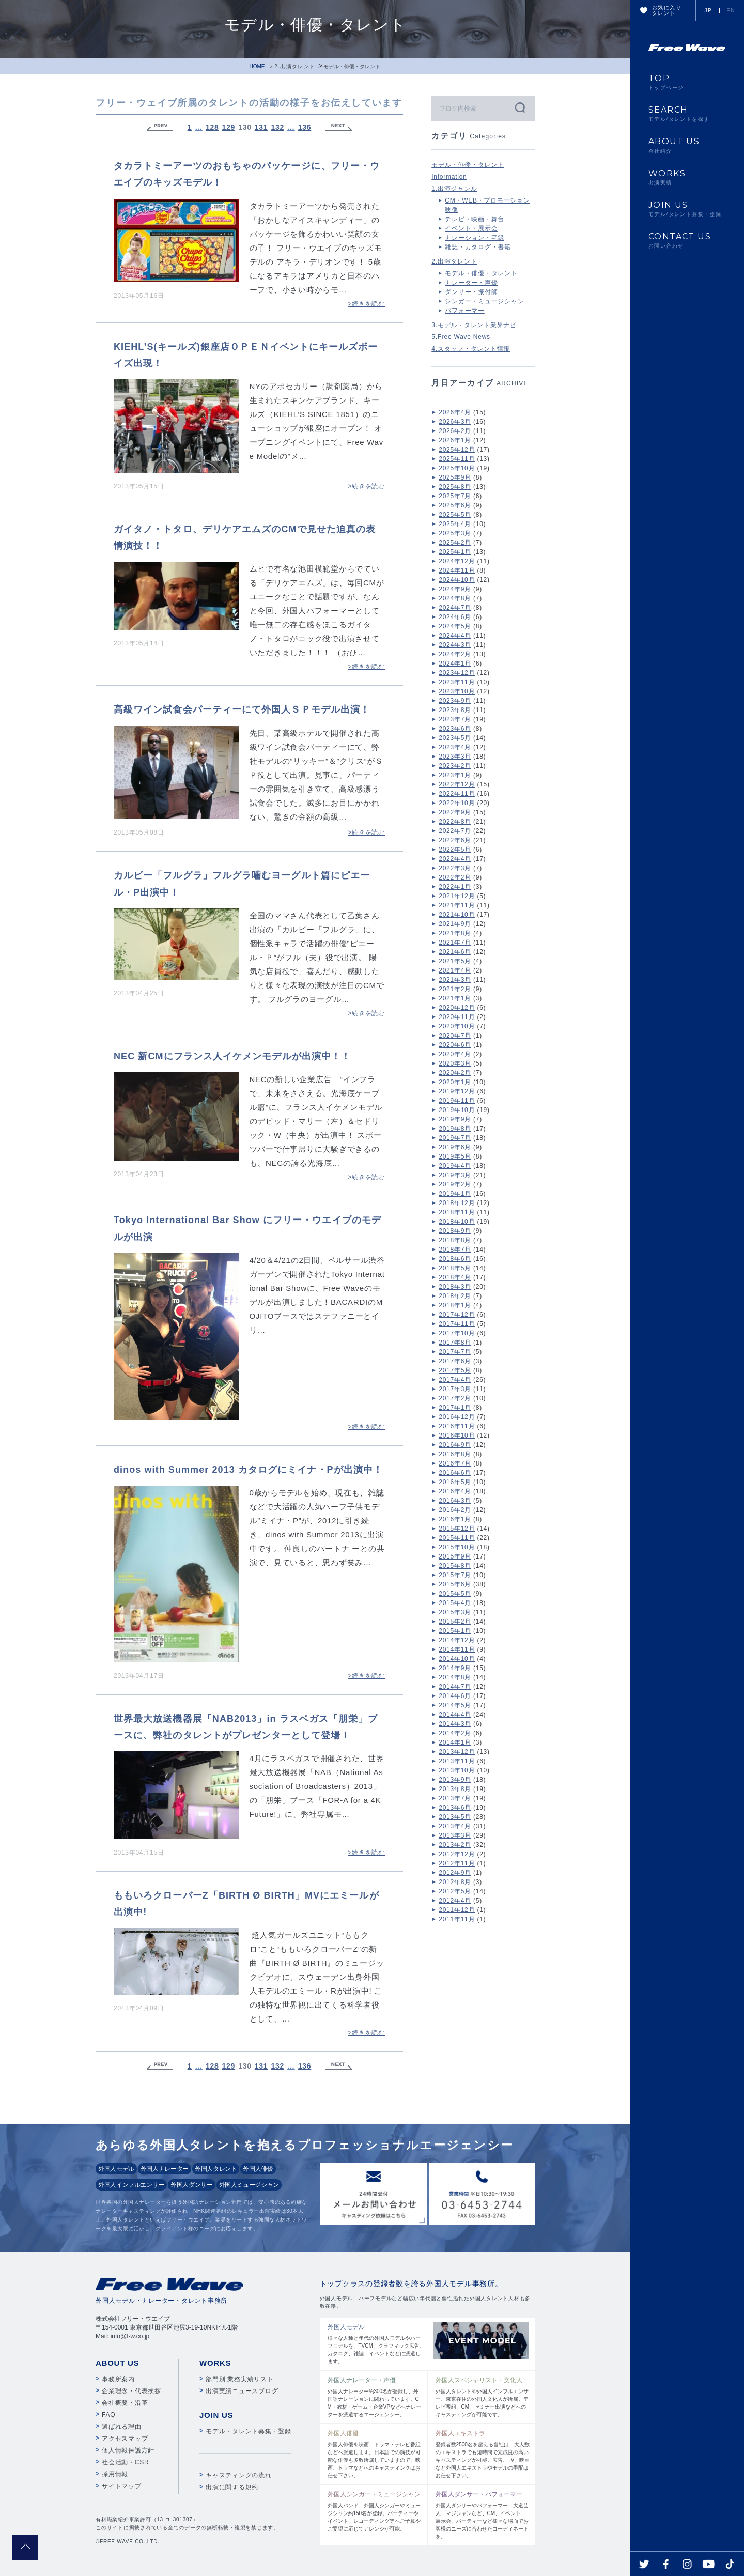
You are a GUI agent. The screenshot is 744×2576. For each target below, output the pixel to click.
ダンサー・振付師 (471, 292)
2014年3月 (455, 1723)
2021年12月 (457, 896)
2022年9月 (455, 812)
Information (449, 176)
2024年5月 (455, 626)
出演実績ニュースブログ (242, 2391)
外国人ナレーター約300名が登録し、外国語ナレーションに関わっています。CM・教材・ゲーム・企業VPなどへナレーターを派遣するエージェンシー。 (375, 2396)
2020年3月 (455, 1063)
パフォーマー (465, 310)
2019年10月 (457, 1110)
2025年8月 (455, 486)
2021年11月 (457, 905)
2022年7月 (455, 831)
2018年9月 (455, 1231)
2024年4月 (455, 635)
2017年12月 (457, 1314)
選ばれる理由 (122, 2426)
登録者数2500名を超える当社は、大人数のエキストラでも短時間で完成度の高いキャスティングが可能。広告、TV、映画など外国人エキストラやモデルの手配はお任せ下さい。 (483, 2453)
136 (305, 127)
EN (730, 10)
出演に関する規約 (232, 2487)
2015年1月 (455, 1630)
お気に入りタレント (666, 10)
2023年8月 (455, 710)
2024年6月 (455, 617)
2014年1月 (455, 1742)
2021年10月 (457, 914)
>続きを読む (366, 303)
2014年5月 (455, 1705)
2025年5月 (455, 514)
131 (261, 127)
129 (229, 127)
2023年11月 (457, 682)
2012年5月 (455, 1891)
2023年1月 (455, 775)
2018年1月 (455, 1305)
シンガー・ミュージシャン (484, 301)
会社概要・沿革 (125, 2403)
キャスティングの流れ (239, 2475)
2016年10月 (457, 1435)
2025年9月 (455, 477)
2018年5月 (455, 1268)
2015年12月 (457, 1528)
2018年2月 (455, 1296)
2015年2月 (455, 1621)
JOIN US (687, 209)
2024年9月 (455, 589)
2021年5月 (455, 961)
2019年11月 (457, 1100)
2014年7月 (455, 1686)
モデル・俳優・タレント (467, 164)
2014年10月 (457, 1658)
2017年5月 (455, 1370)
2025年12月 (457, 449)
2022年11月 (457, 793)
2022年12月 (457, 784)
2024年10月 (457, 579)
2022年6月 (455, 840)
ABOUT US (687, 145)
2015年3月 (455, 1612)
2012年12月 (457, 1854)
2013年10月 (457, 1770)
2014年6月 (455, 1696)
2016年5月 (455, 1482)
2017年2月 (455, 1398)
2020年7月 (455, 1035)
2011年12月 (457, 1910)
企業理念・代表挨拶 (131, 2391)
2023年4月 (455, 747)
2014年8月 (455, 1677)
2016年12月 (457, 1417)
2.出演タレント (295, 66)
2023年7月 (455, 719)
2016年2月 (455, 1510)
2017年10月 (457, 1333)
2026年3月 (455, 421)
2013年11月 (457, 1761)
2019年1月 (455, 1193)
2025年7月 (455, 496)
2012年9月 (455, 1872)
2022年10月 (457, 803)
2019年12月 (457, 1091)
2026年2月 (455, 431)
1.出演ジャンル (454, 188)
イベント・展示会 (471, 228)
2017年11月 (457, 1324)
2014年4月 (455, 1714)
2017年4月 (455, 1379)
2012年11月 (457, 1863)
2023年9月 (455, 700)
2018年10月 (457, 1221)
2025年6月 (455, 505)
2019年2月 (455, 1184)
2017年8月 (455, 1342)
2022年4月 (455, 858)
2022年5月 (455, 849)
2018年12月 (457, 1203)
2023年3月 (455, 756)
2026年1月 (455, 440)
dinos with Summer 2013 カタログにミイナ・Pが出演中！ (248, 1469)
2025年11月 (457, 458)
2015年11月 (457, 1537)
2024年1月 (455, 663)
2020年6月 (455, 1044)
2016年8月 (455, 1454)
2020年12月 (457, 1007)
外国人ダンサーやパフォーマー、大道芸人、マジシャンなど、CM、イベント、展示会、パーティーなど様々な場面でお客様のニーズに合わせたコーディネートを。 (483, 2514)
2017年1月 (455, 1407)
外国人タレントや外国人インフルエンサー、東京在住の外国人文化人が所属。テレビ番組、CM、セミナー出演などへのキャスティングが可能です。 (483, 2396)
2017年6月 (455, 1361)
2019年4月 (455, 1165)
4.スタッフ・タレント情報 (470, 348)
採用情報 (115, 2474)
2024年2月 (455, 654)
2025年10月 (457, 468)
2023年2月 (455, 765)
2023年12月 (457, 672)
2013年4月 (455, 1826)
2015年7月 (455, 1575)
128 (212, 127)
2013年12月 (457, 1751)
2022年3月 (455, 868)
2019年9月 (455, 1119)
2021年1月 (455, 998)
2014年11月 (457, 1649)
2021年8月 (455, 933)
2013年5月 (455, 1817)
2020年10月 (457, 1026)
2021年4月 (455, 970)
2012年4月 (455, 1900)
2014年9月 (455, 1668)
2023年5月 (455, 738)
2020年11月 (457, 1017)
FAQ (108, 2414)
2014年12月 (457, 1640)
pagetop (25, 2547)
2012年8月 (455, 1882)
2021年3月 (455, 979)
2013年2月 (455, 1844)
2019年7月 (455, 1138)
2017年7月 (455, 1351)
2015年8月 (455, 1565)
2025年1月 (455, 552)
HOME (257, 66)
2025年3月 (455, 533)
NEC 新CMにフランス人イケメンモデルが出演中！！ (232, 1056)
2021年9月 (455, 924)
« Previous (159, 127)
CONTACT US (687, 240)
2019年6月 (455, 1147)
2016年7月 (455, 1463)
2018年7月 (455, 1249)
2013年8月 (455, 1789)
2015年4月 (455, 1603)
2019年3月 (455, 1175)
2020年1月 (455, 1082)
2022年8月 (455, 821)
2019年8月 (455, 1128)
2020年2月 (455, 1072)
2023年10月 (457, 691)
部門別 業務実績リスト (240, 2379)
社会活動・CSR (125, 2462)
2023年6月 (455, 728)
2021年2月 (455, 989)
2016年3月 (455, 1500)
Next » (339, 127)
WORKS (687, 177)
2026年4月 (455, 412)
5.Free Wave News (460, 337)
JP (708, 10)
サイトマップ (122, 2486)
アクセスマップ (125, 2438)
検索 (519, 107)
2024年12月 (457, 561)
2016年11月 (457, 1426)
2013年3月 (455, 1835)
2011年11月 (457, 1919)
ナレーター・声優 (471, 282)
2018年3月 (455, 1286)
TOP (687, 82)
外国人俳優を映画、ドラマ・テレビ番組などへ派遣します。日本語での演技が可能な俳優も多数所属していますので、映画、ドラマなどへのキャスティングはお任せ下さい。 (375, 2453)
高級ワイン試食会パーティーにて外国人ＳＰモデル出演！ (242, 709)
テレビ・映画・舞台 (474, 219)
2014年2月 (455, 1733)
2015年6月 (455, 1584)
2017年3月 (455, 1389)
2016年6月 (455, 1472)
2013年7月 (455, 1798)
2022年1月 (455, 886)
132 (277, 127)
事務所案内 (118, 2379)
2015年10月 (457, 1547)
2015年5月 (455, 1593)
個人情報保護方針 (128, 2450)
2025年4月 (455, 524)
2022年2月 (455, 877)
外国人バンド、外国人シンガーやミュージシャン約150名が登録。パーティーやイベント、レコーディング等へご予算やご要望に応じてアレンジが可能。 (375, 2511)
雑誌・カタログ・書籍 (478, 247)
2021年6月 (455, 951)
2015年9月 (455, 1556)
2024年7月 (455, 607)
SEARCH (687, 113)
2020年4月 (455, 1054)
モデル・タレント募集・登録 (248, 2431)
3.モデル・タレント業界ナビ (474, 325)
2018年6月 (455, 1258)
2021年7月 (455, 942)
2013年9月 (455, 1779)
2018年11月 (457, 1212)
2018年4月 (455, 1277)
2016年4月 (455, 1491)
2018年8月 (455, 1240)
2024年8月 (455, 598)
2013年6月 (455, 1807)
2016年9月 (455, 1444)
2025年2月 (455, 542)
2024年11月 (457, 570)
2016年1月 (455, 1519)
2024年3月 (455, 645)
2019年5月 (455, 1156)
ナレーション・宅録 (474, 237)
